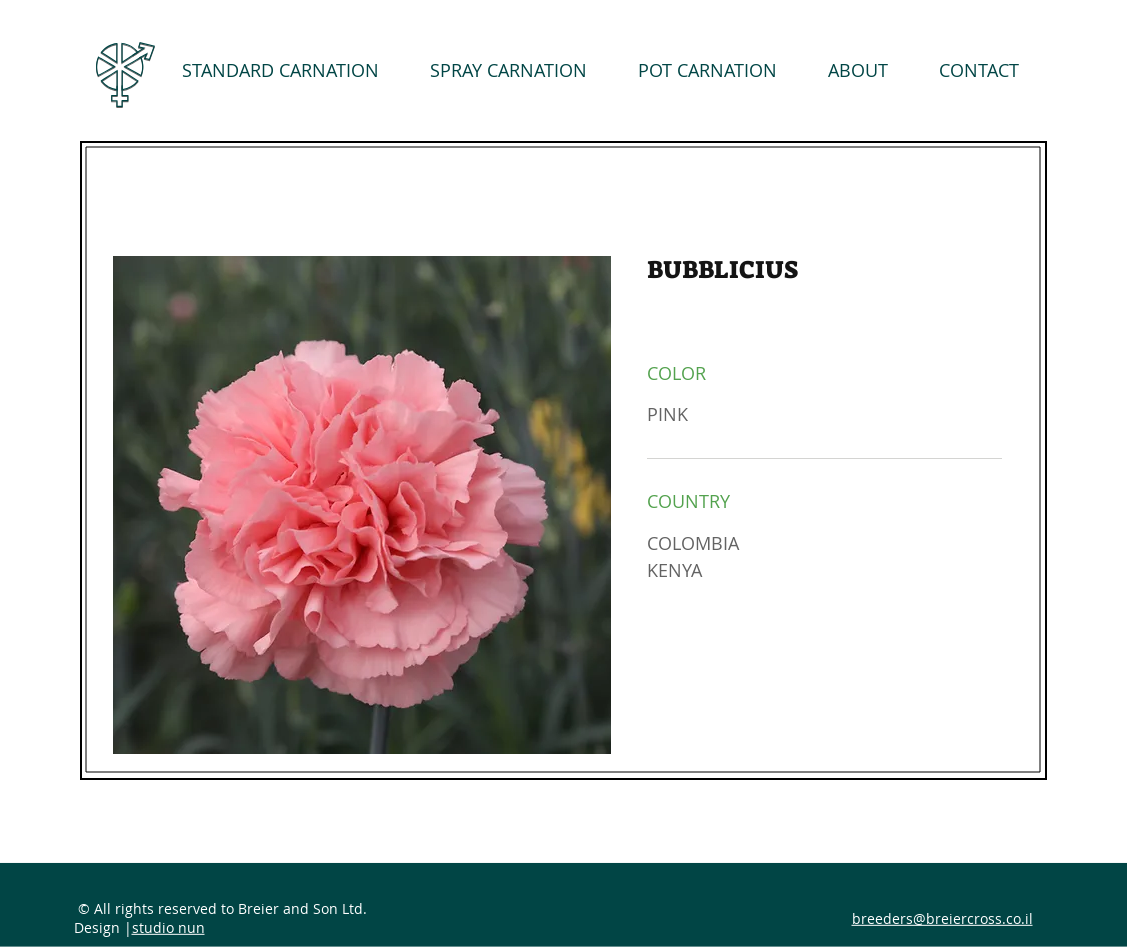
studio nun (168, 927)
